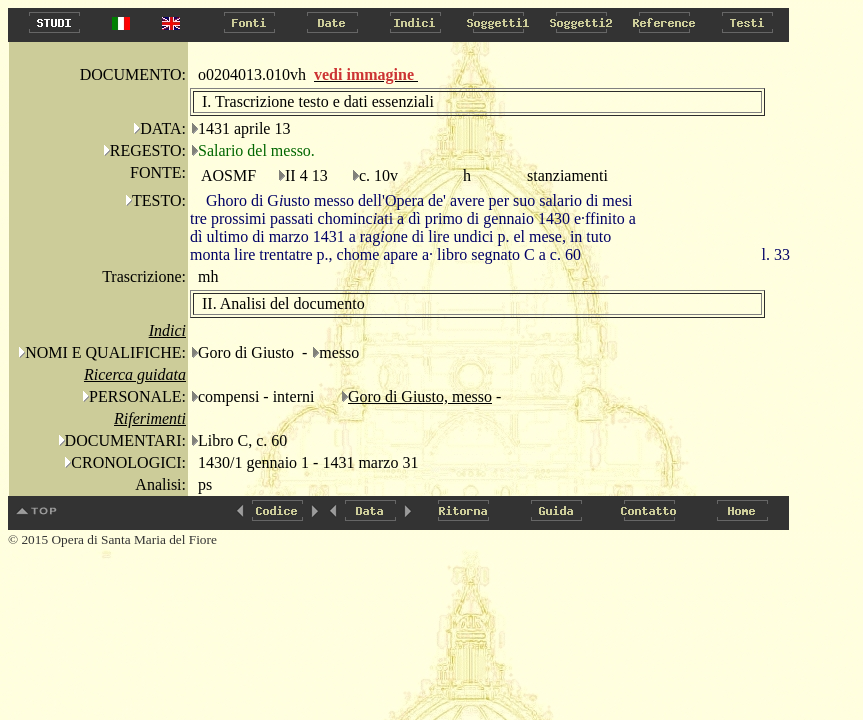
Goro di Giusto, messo (420, 396)
